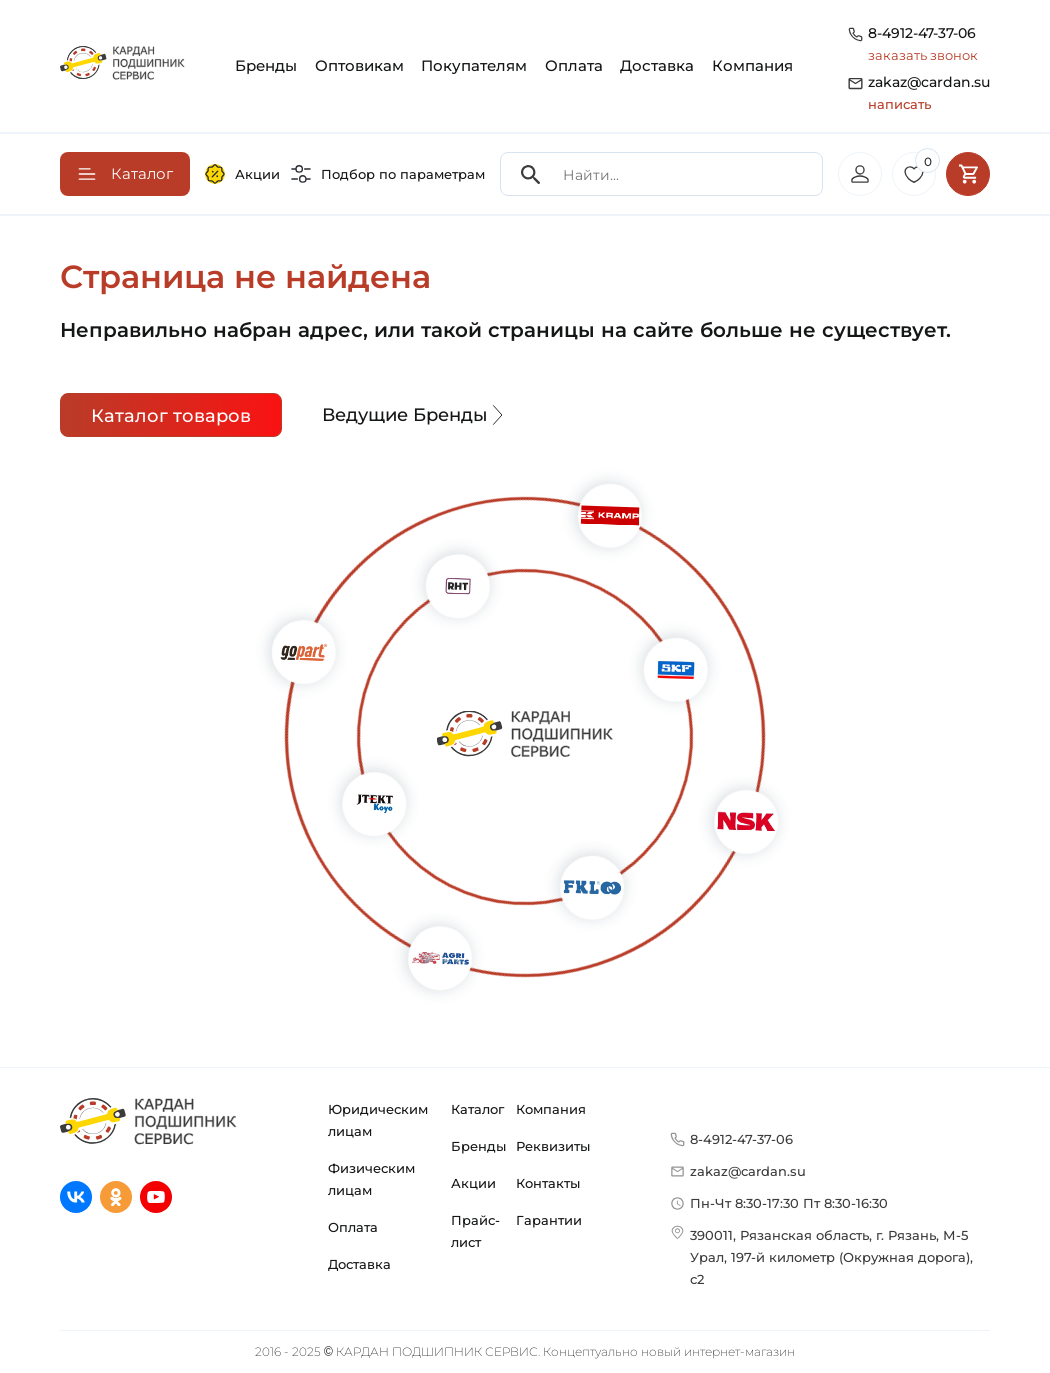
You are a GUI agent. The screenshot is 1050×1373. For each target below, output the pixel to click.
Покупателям (474, 65)
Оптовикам (359, 65)
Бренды (266, 65)
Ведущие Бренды (415, 415)
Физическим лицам (371, 1179)
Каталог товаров (171, 416)
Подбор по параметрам (388, 174)
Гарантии (549, 1220)
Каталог (477, 1109)
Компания (752, 65)
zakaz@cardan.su (929, 94)
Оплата (574, 65)
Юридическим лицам (378, 1120)
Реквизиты (553, 1146)
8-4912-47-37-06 (922, 33)
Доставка (657, 65)
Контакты (548, 1183)
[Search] (531, 174)
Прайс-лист (475, 1231)
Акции (242, 174)
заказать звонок (923, 55)
